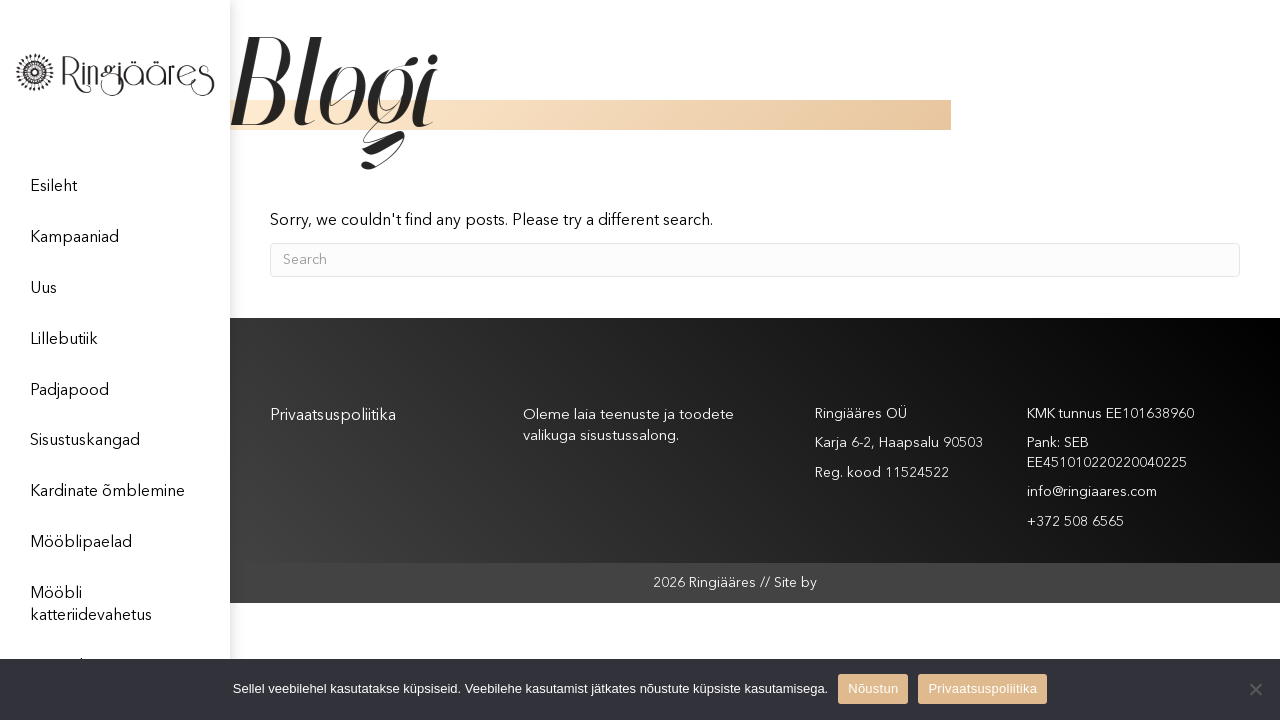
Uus (43, 289)
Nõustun (873, 688)
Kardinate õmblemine (107, 492)
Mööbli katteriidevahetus (91, 605)
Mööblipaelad (81, 543)
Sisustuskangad (85, 441)
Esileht (53, 187)
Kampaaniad (74, 238)
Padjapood (69, 391)
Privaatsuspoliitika (333, 416)
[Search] (755, 260)
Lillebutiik (64, 340)
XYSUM (839, 582)
